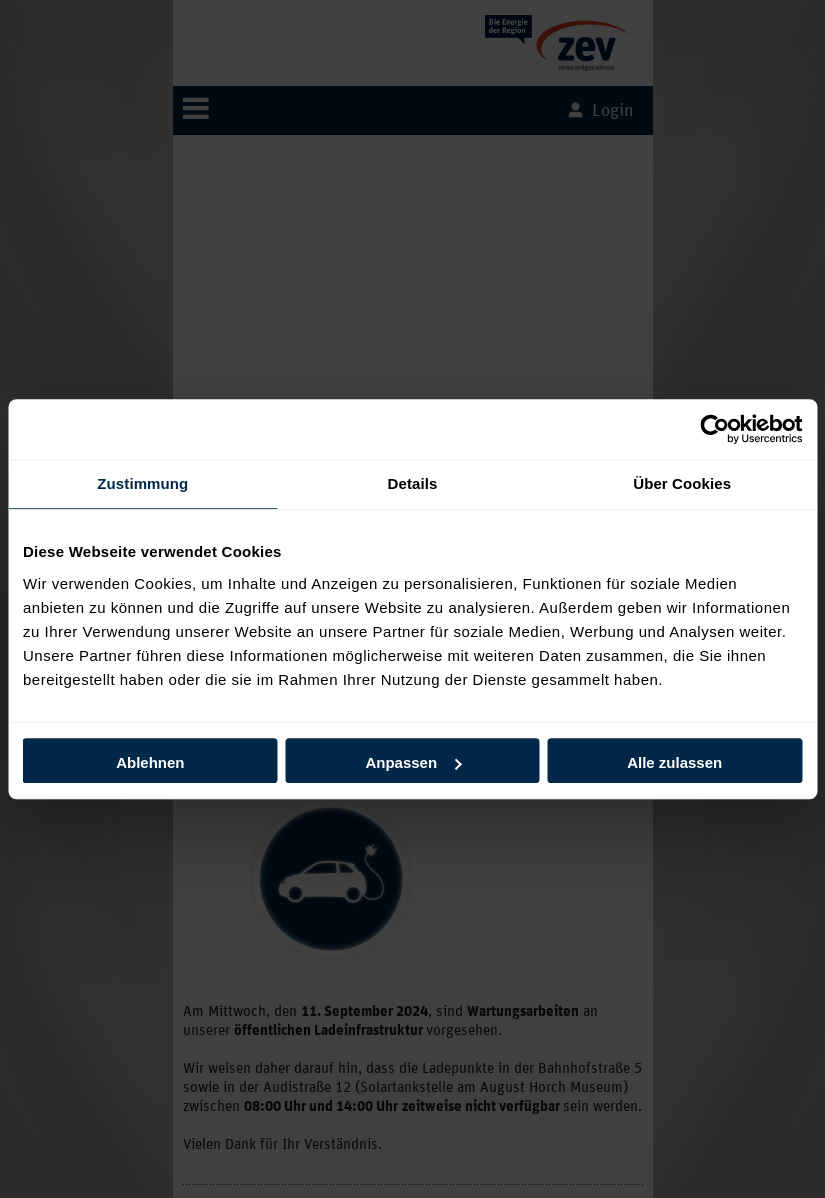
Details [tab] (413, 483)
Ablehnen (150, 762)
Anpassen (413, 762)
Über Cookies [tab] (682, 483)
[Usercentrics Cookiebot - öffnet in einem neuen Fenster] (714, 429)
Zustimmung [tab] (142, 483)
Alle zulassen (674, 762)
